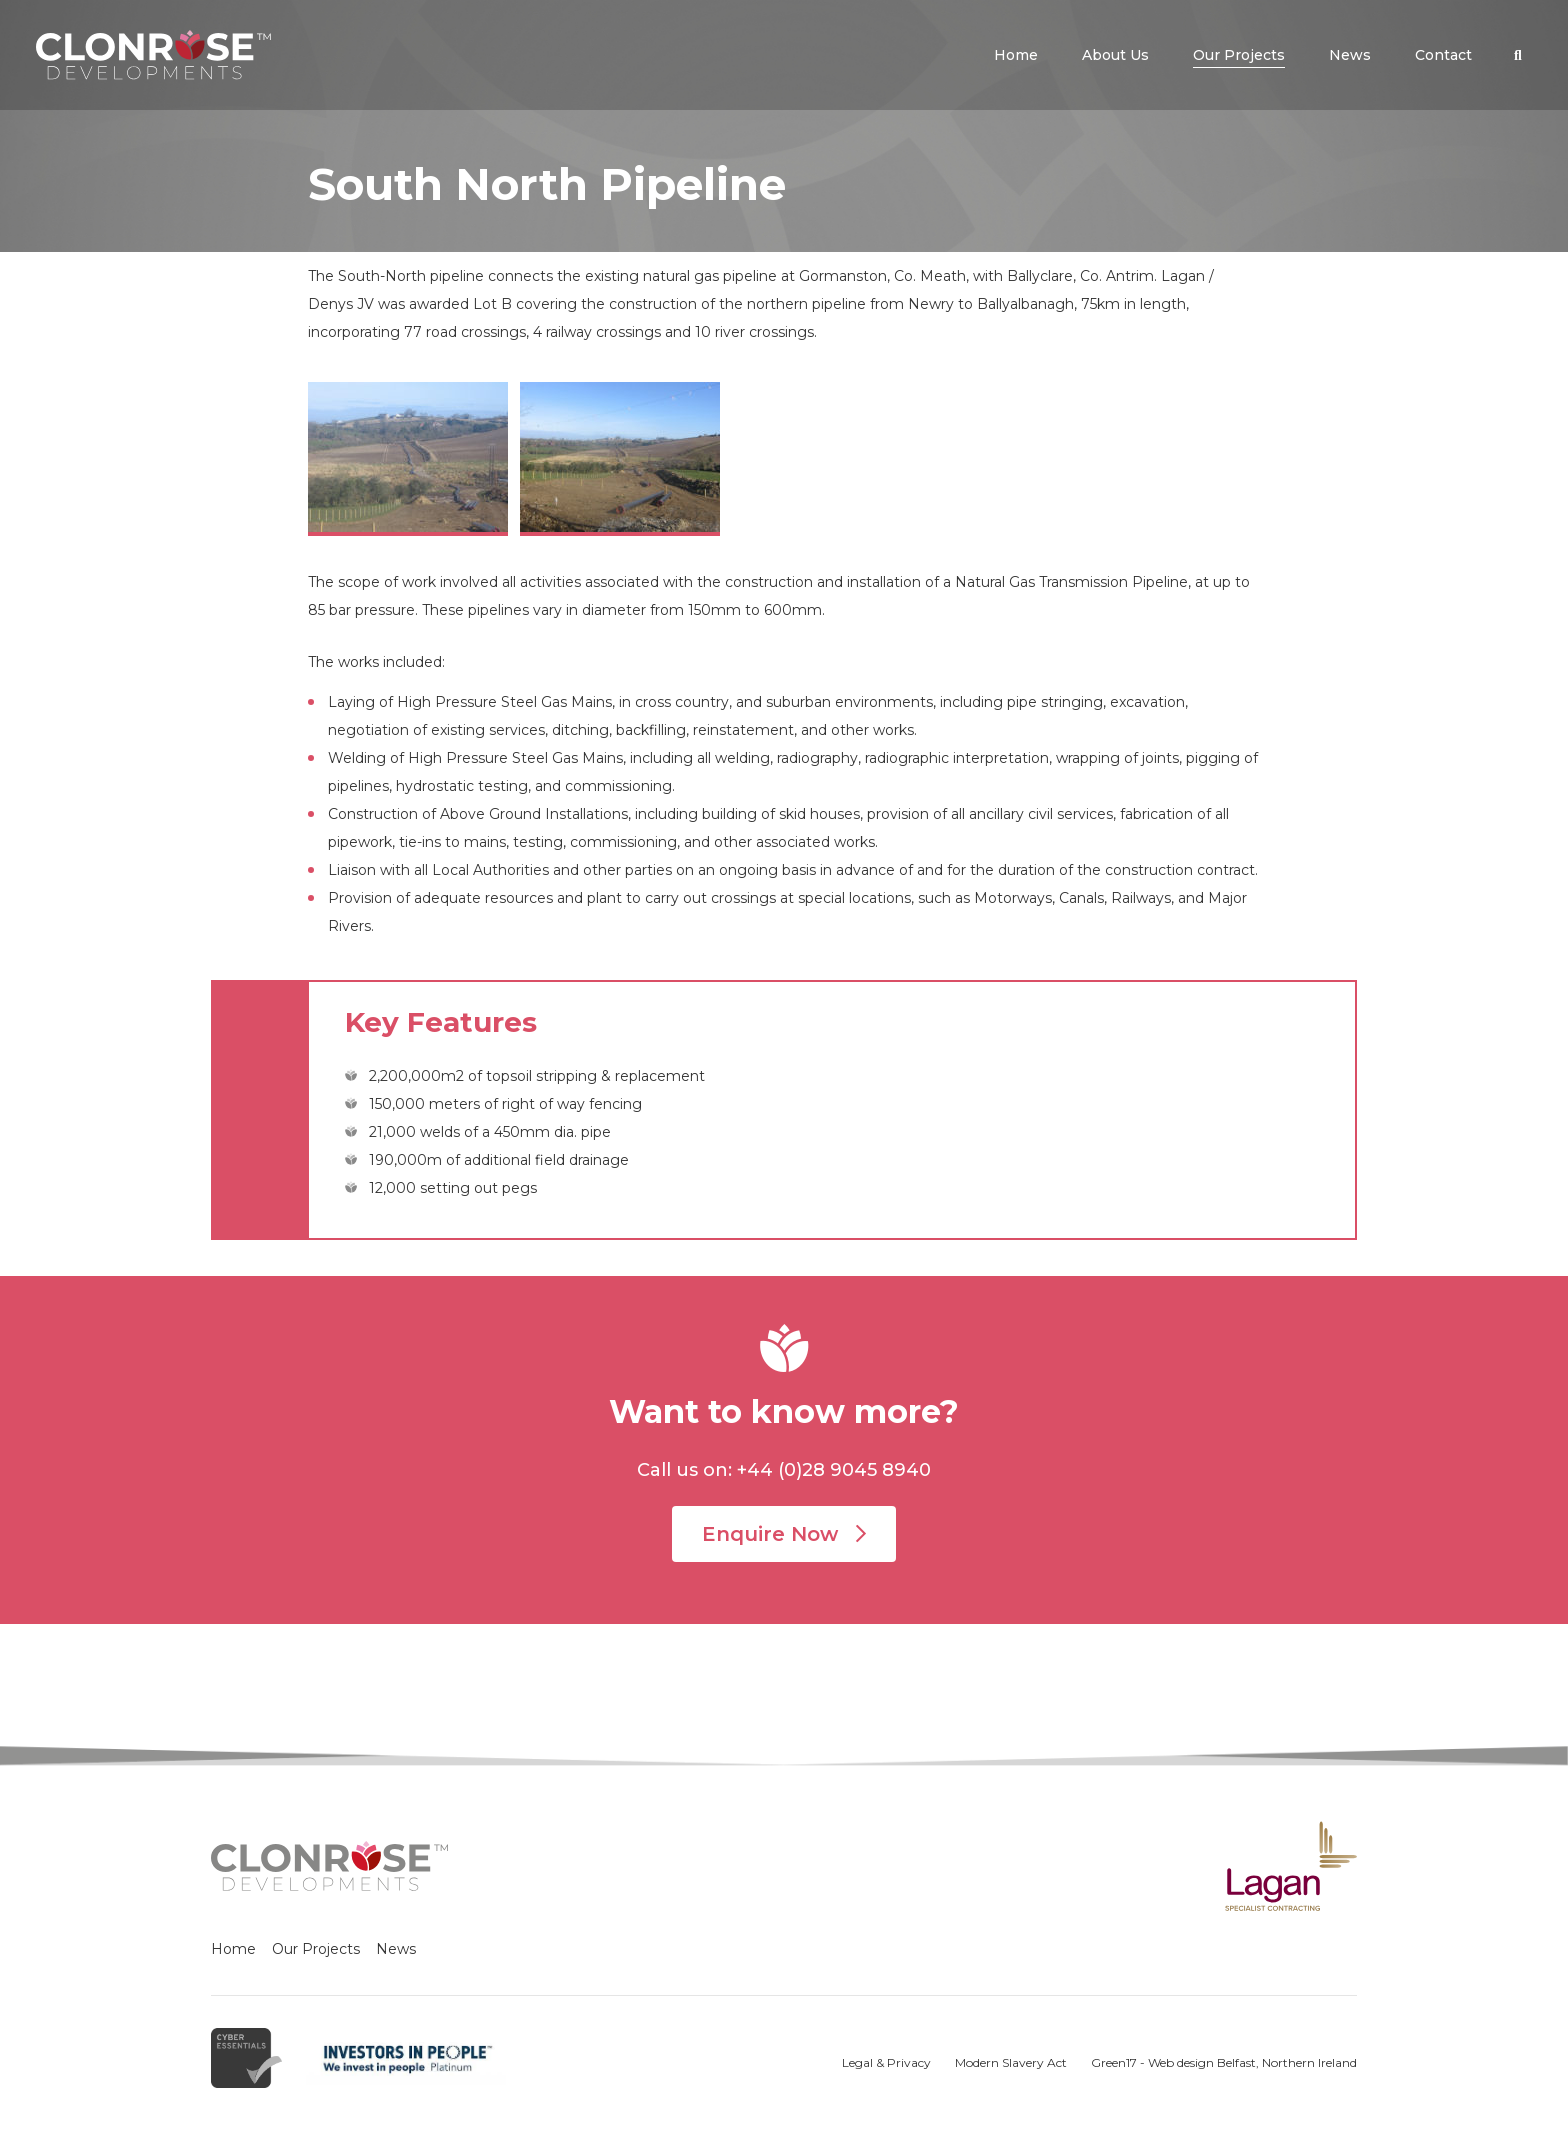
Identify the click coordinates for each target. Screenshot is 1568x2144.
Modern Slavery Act (1011, 2062)
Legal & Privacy (886, 2062)
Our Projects (316, 1949)
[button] (1518, 55)
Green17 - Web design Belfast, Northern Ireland (1224, 2062)
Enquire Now (784, 1534)
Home (233, 1949)
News (396, 1949)
